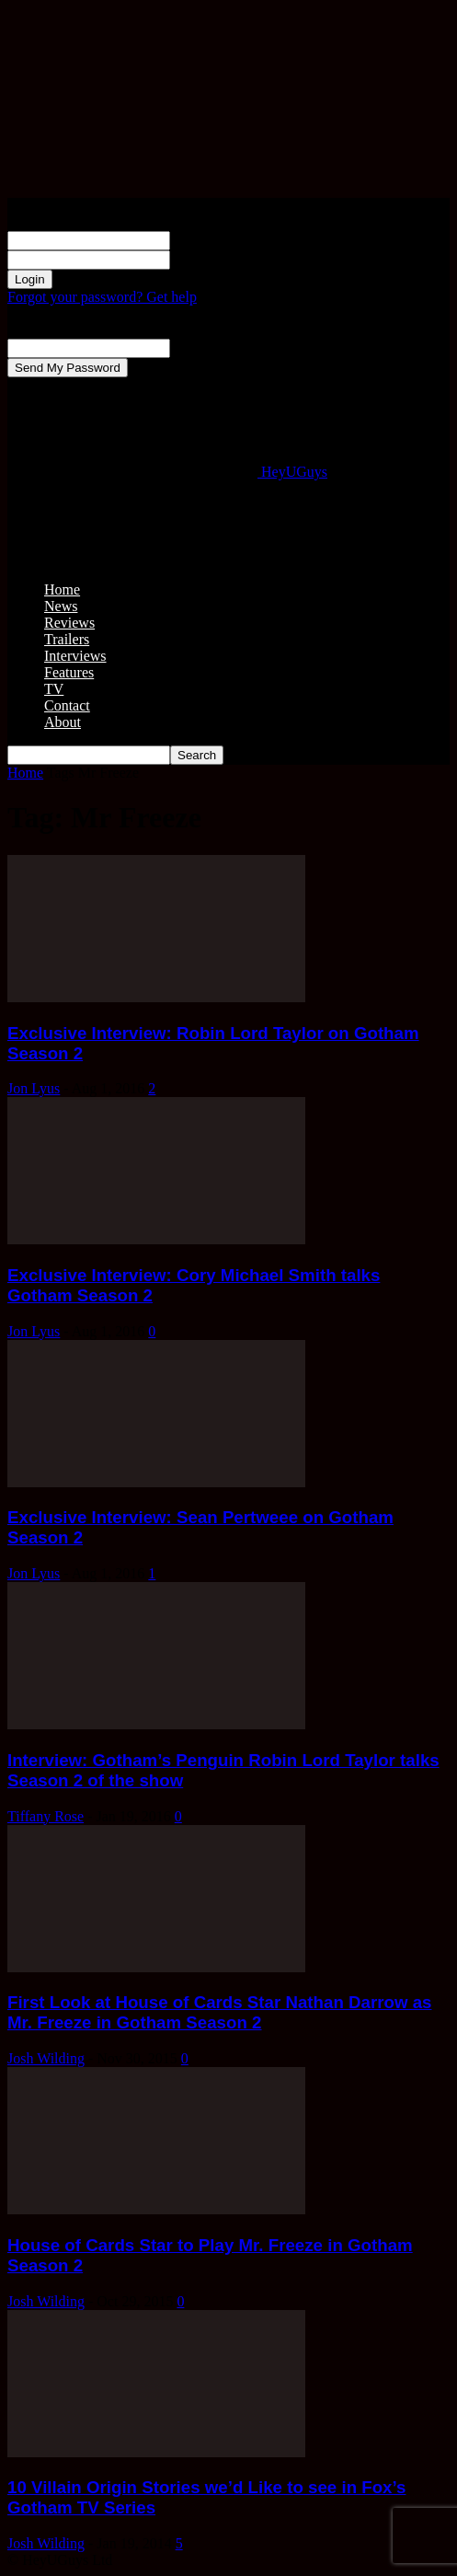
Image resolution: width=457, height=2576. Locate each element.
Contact (67, 705)
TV (53, 689)
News (60, 606)
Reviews (69, 622)
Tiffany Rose (45, 1816)
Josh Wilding (46, 2058)
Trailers (66, 639)
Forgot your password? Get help (102, 297)
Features (69, 672)
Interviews (75, 656)
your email (202, 347)
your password (213, 259)
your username (213, 240)
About (62, 722)
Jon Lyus (33, 1088)
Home (62, 589)
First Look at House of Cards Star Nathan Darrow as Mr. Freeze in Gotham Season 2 (219, 2012)
